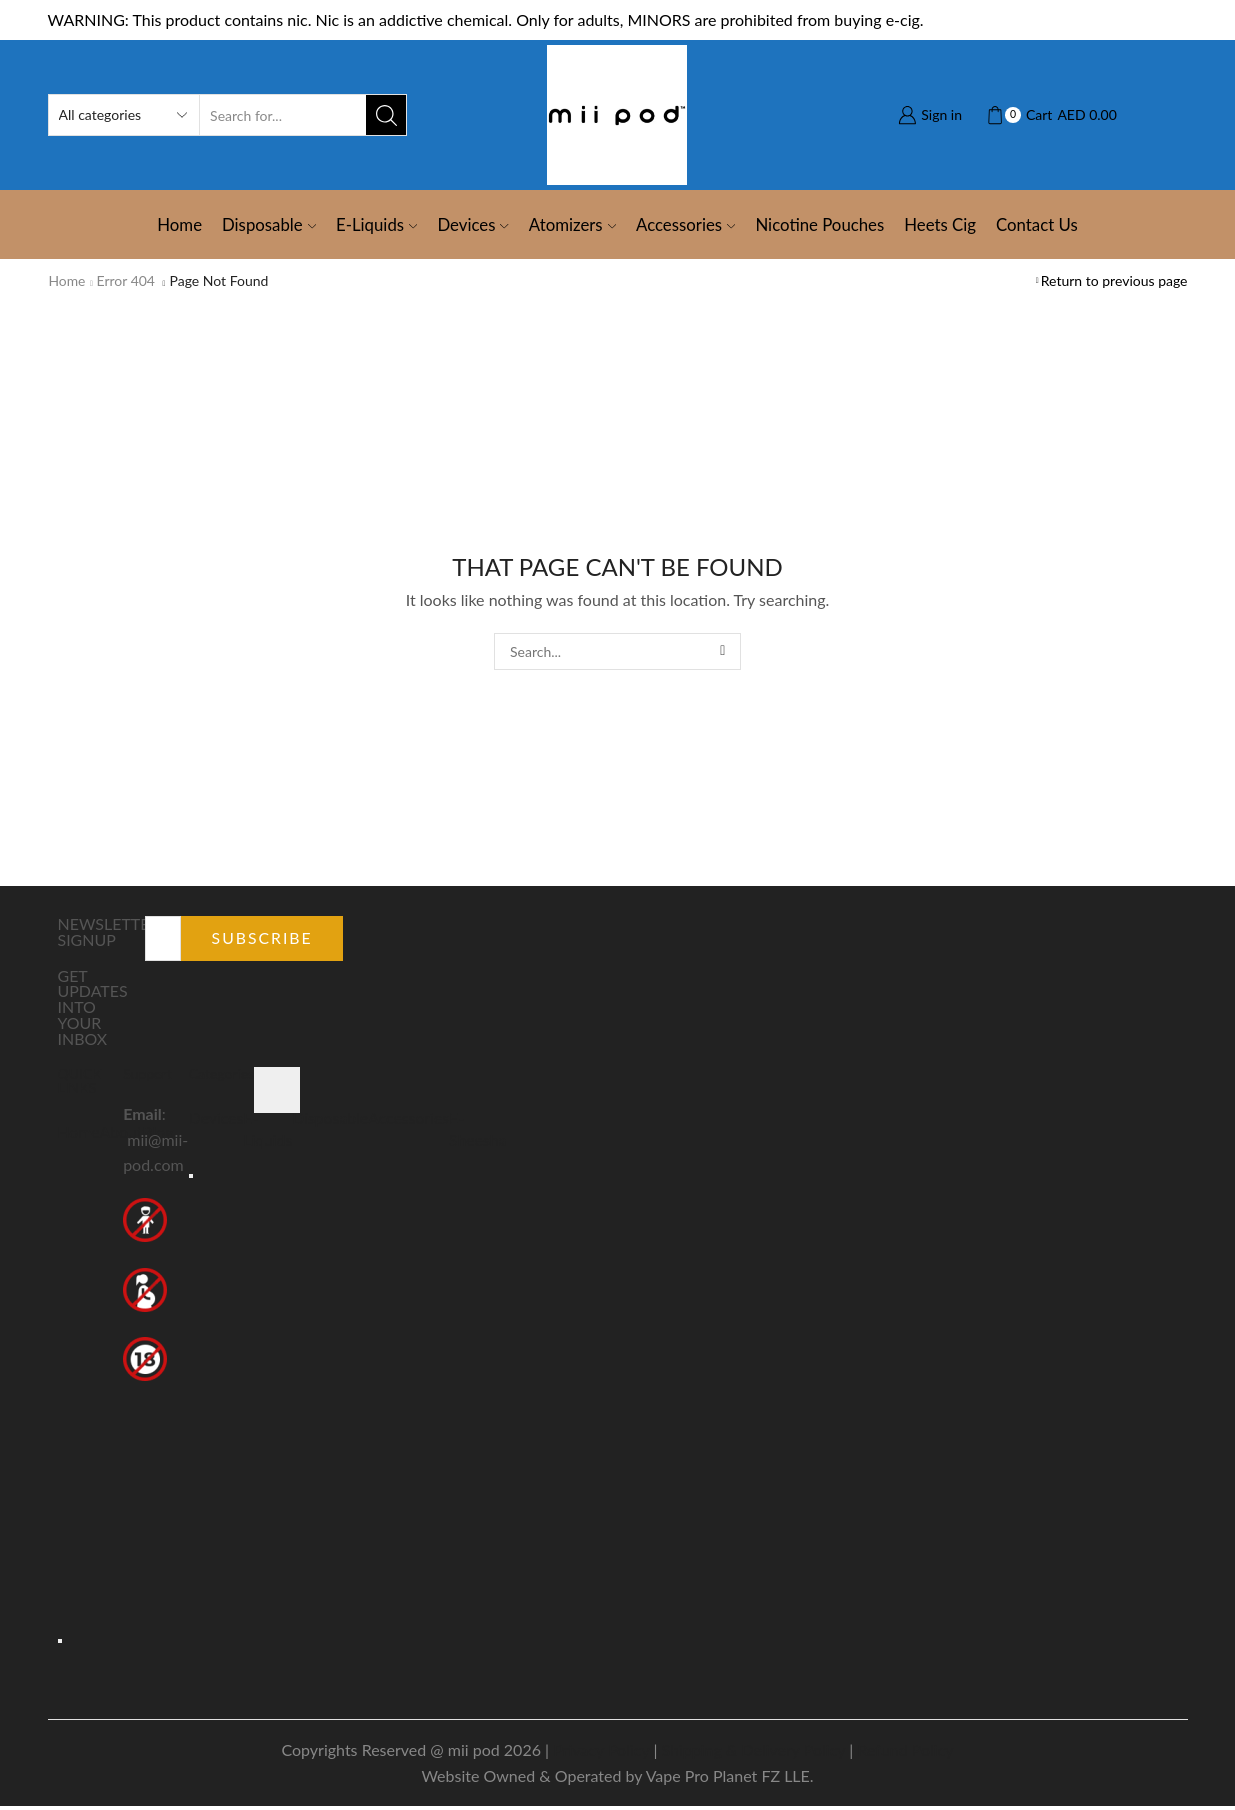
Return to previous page (1114, 280)
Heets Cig (940, 224)
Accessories (685, 224)
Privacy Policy (601, 1753)
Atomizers (572, 224)
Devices (472, 224)
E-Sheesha (481, 1129)
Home (179, 224)
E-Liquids (376, 224)
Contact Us (1037, 224)
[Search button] (386, 115)
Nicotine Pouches (819, 224)
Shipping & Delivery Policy (753, 1753)
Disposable (269, 224)
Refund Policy (905, 1753)
